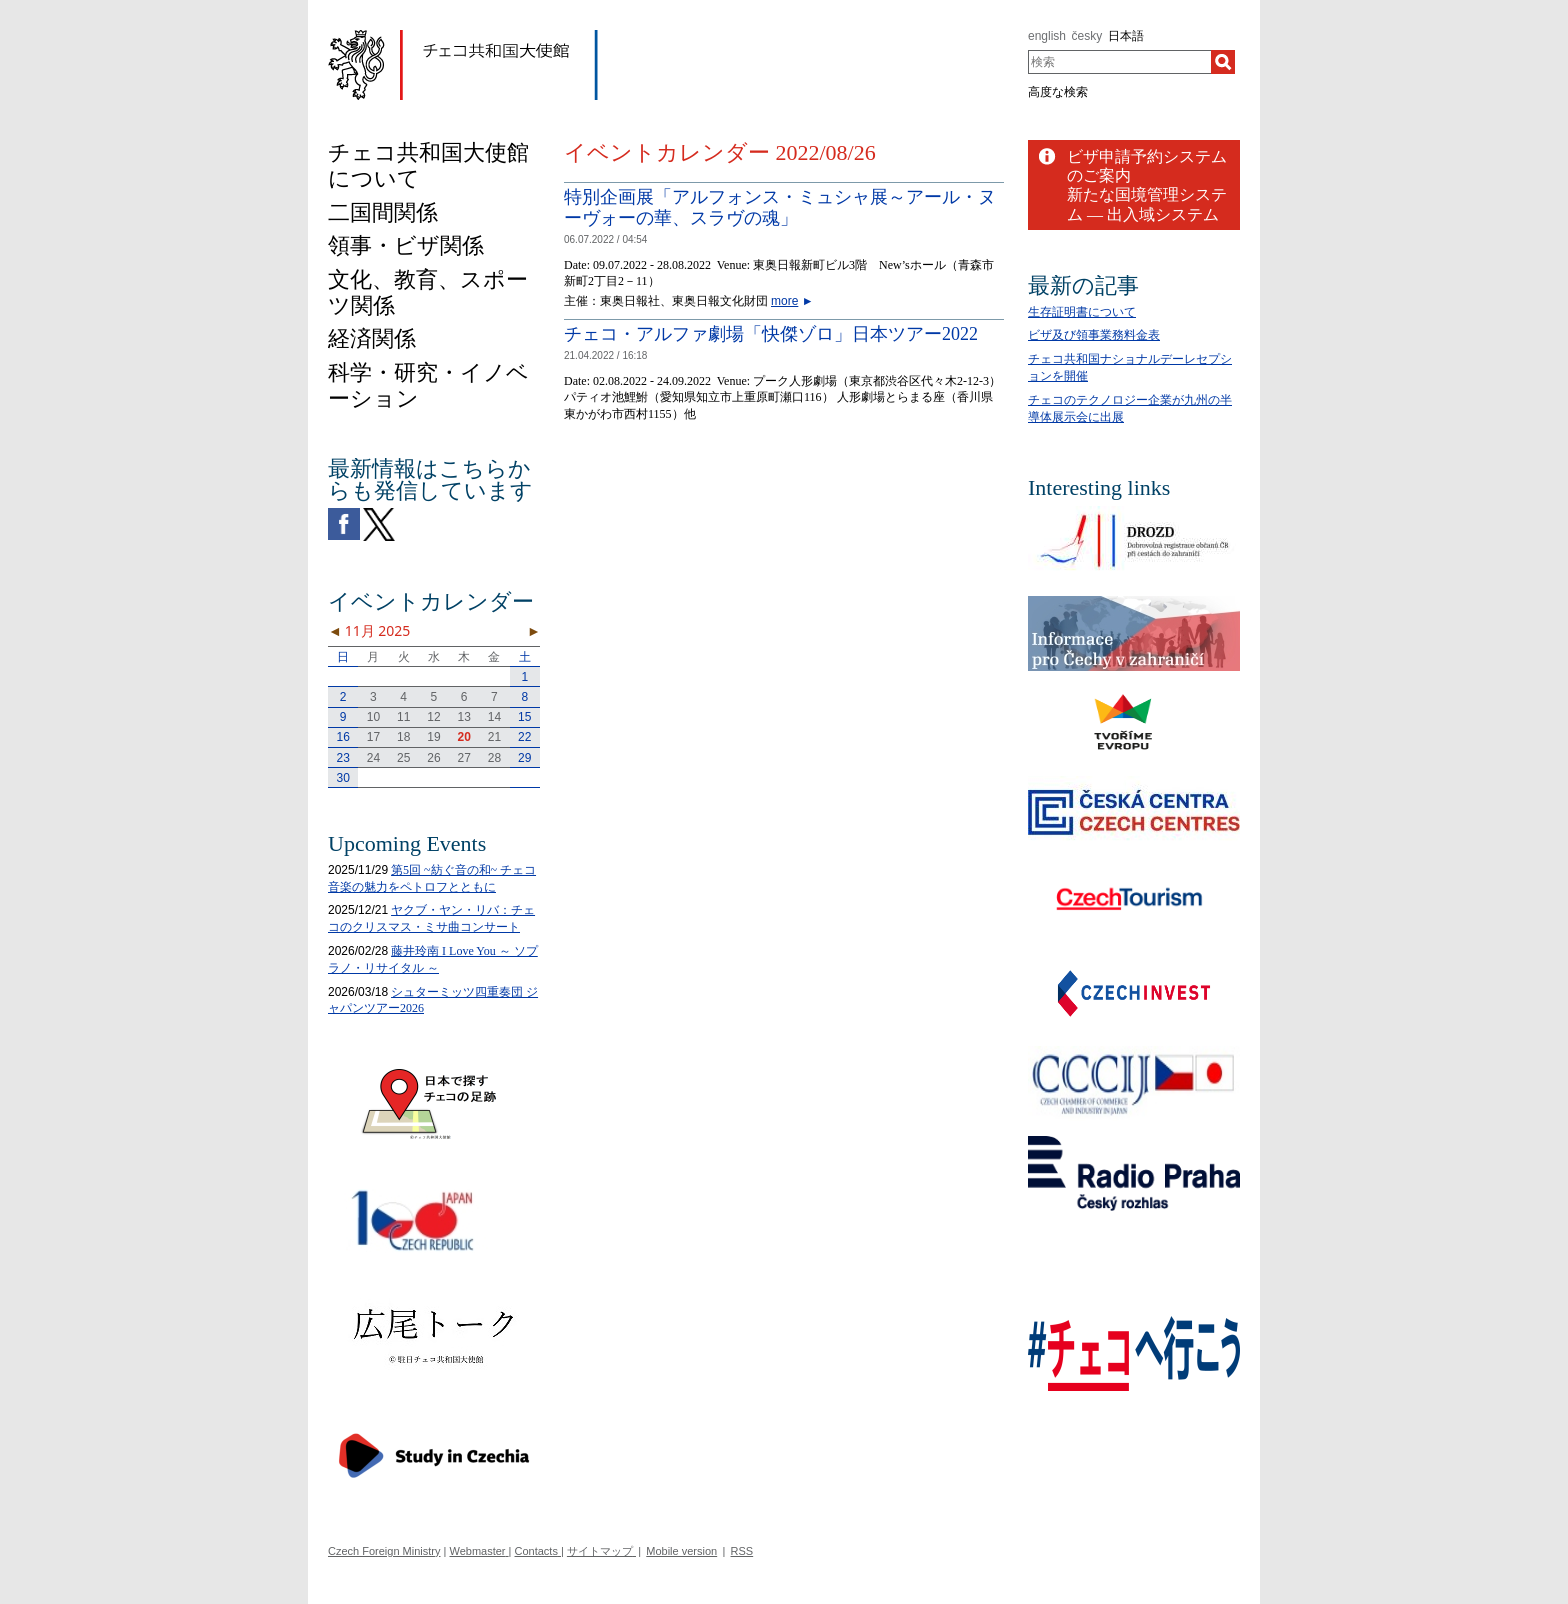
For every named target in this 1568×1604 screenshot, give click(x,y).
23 (342, 758)
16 (342, 737)
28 (494, 758)
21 (494, 737)
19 (433, 737)
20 (464, 737)
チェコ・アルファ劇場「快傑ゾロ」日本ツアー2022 (771, 334)
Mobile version (681, 1551)
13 (464, 717)
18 (403, 737)
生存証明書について (1082, 312)
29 (524, 758)
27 (464, 758)
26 (433, 758)
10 (373, 717)
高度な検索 (1058, 92)
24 (373, 758)
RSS (742, 1551)
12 (433, 717)
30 (342, 778)
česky (1087, 36)
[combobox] (1119, 62)
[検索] (1223, 62)
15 (524, 717)
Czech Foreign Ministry (384, 1551)
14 (494, 717)
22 (524, 737)
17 (373, 737)
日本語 (1126, 36)
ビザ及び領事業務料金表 (1094, 335)
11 (403, 717)
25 (403, 758)
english (1047, 36)
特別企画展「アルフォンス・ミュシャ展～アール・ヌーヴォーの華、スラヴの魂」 (780, 208)
